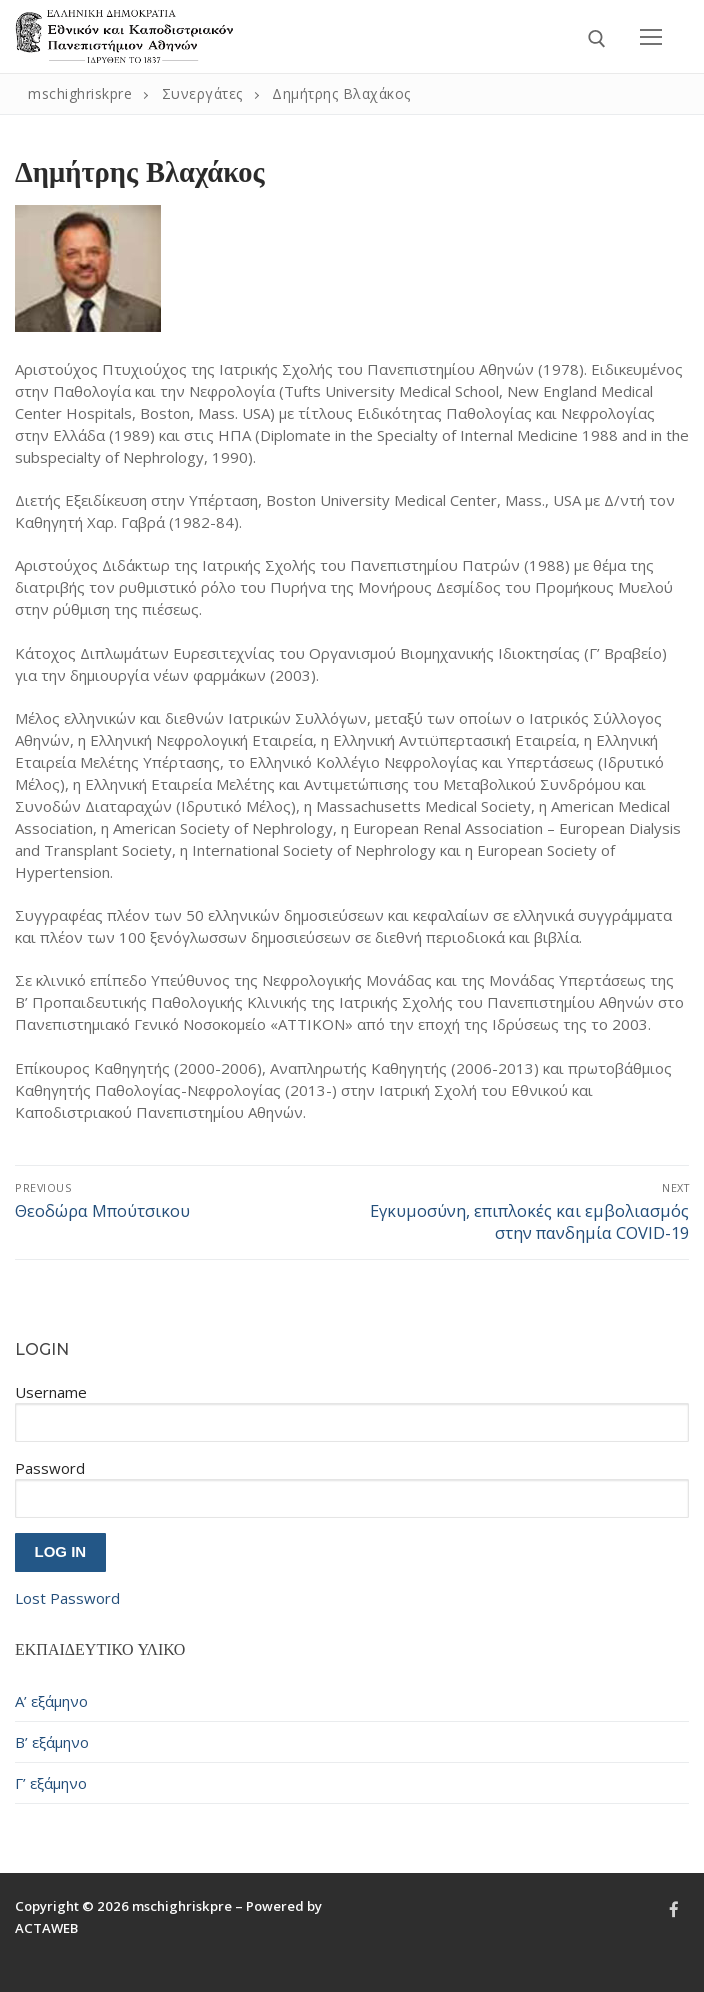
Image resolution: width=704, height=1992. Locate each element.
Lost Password (67, 1598)
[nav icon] (651, 36)
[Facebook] (674, 1909)
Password (50, 1468)
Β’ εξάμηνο (52, 1742)
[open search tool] (597, 39)
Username (51, 1392)
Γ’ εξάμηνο (51, 1783)
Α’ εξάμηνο (51, 1701)
